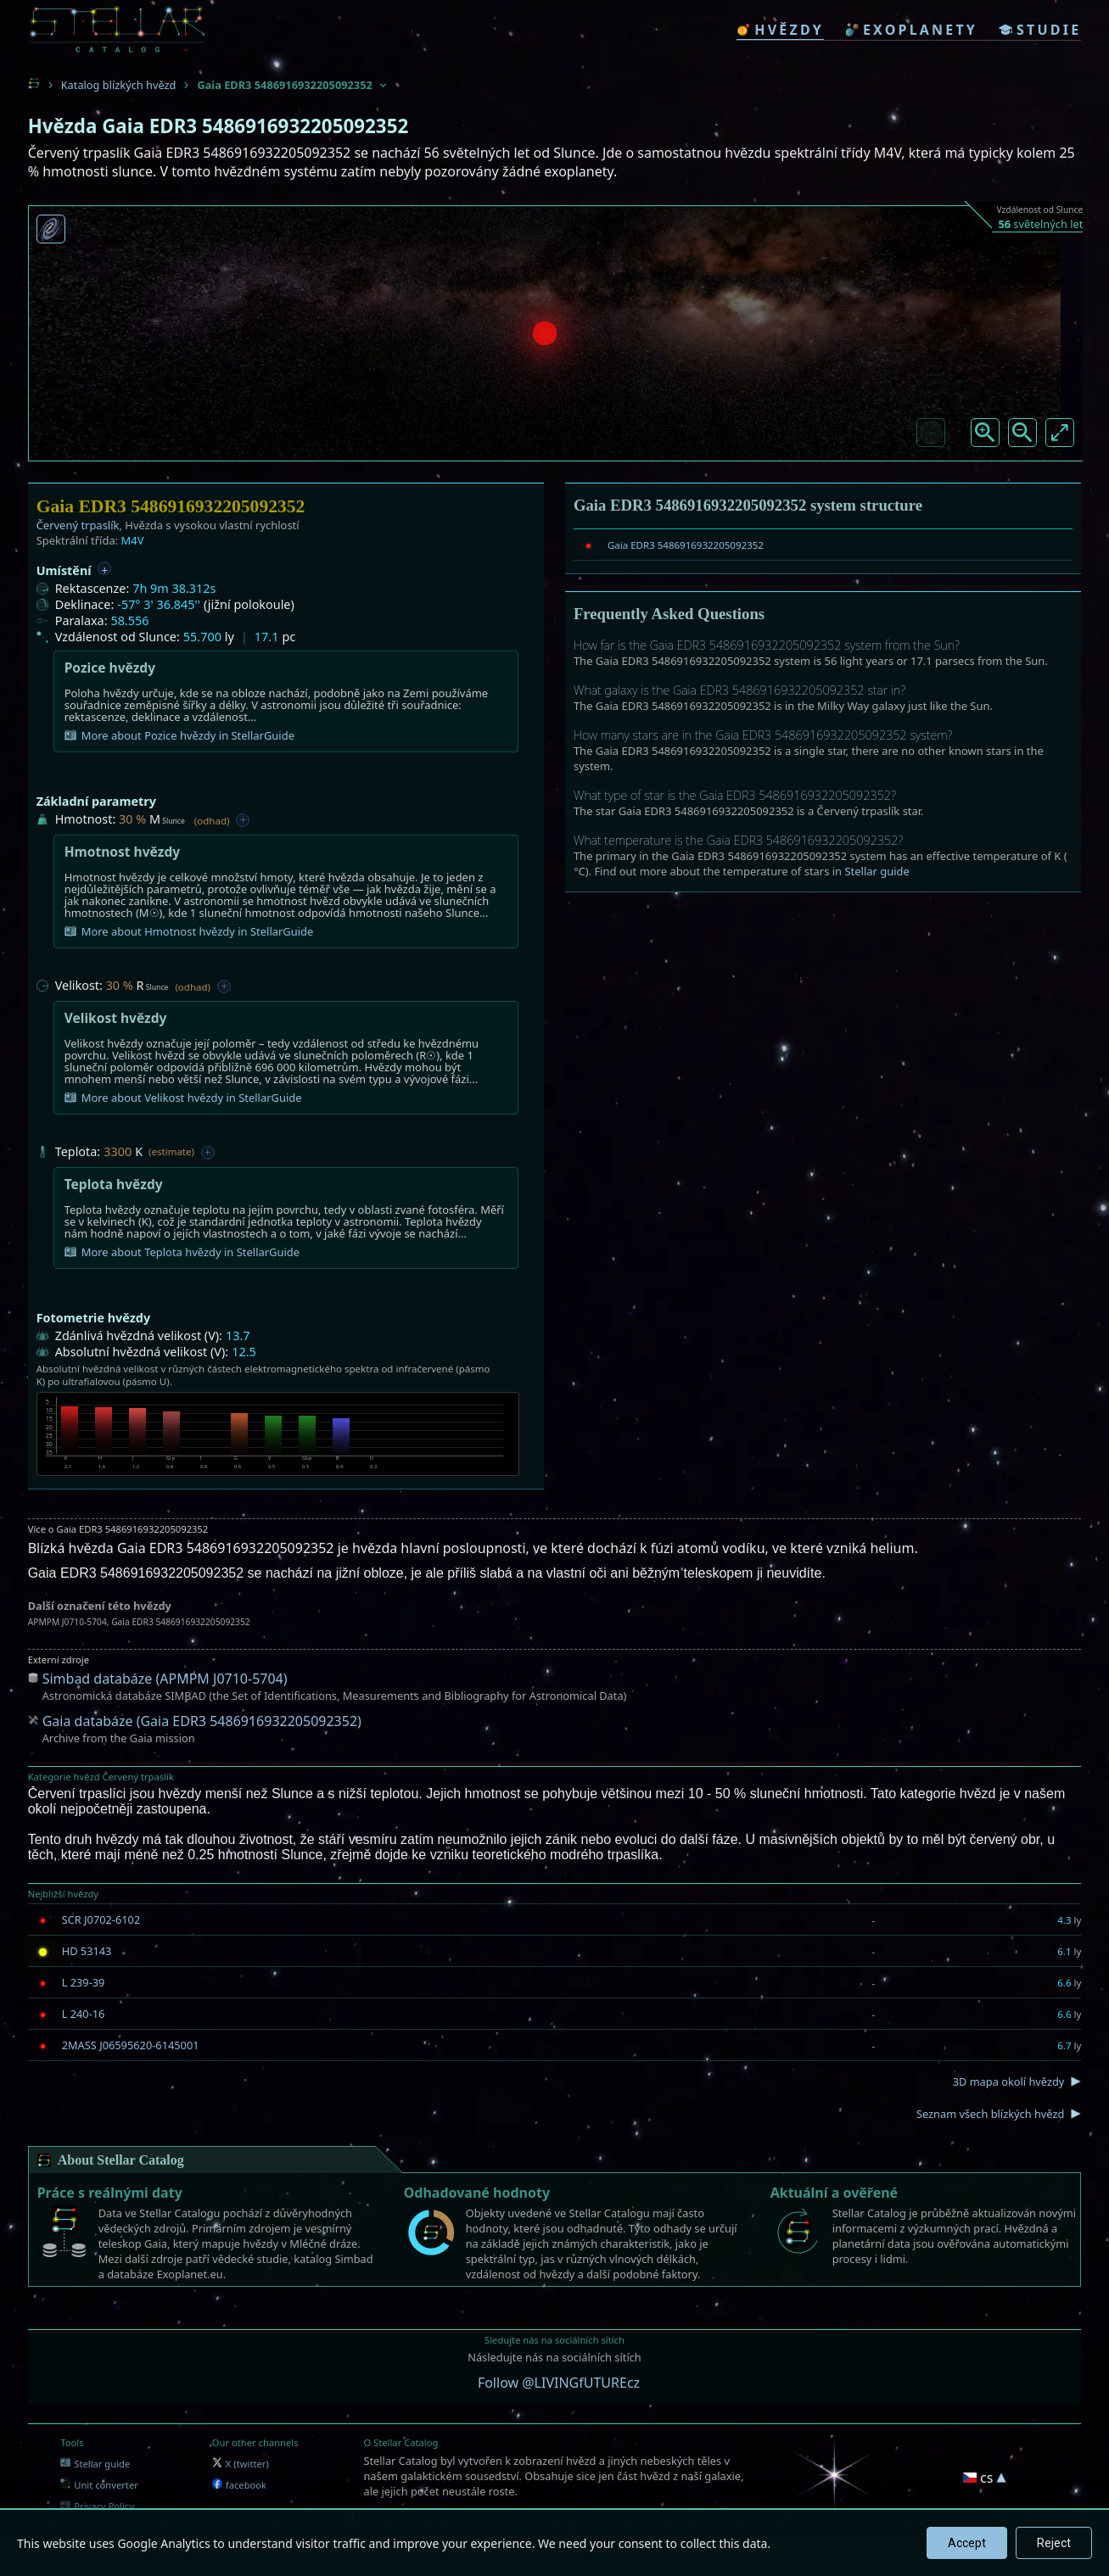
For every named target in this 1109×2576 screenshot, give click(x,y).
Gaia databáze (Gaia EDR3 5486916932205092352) (201, 1721)
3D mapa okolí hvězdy (1009, 2081)
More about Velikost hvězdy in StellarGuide (183, 1098)
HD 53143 (87, 1951)
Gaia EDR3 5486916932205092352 (686, 545)
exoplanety (911, 29)
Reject (1054, 2543)
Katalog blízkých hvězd (118, 84)
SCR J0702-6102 (101, 1919)
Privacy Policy (97, 2506)
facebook (239, 2484)
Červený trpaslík (78, 525)
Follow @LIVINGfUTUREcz (559, 2382)
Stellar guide (876, 871)
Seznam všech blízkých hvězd (990, 2113)
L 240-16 (83, 2013)
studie (1040, 29)
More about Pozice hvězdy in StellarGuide (179, 735)
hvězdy (780, 29)
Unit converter (99, 2484)
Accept (967, 2543)
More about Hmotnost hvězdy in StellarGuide (189, 931)
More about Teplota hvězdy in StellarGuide (182, 1252)
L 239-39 (83, 1982)
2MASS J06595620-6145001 (130, 2045)
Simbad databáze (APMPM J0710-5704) (165, 1678)
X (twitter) (240, 2463)
